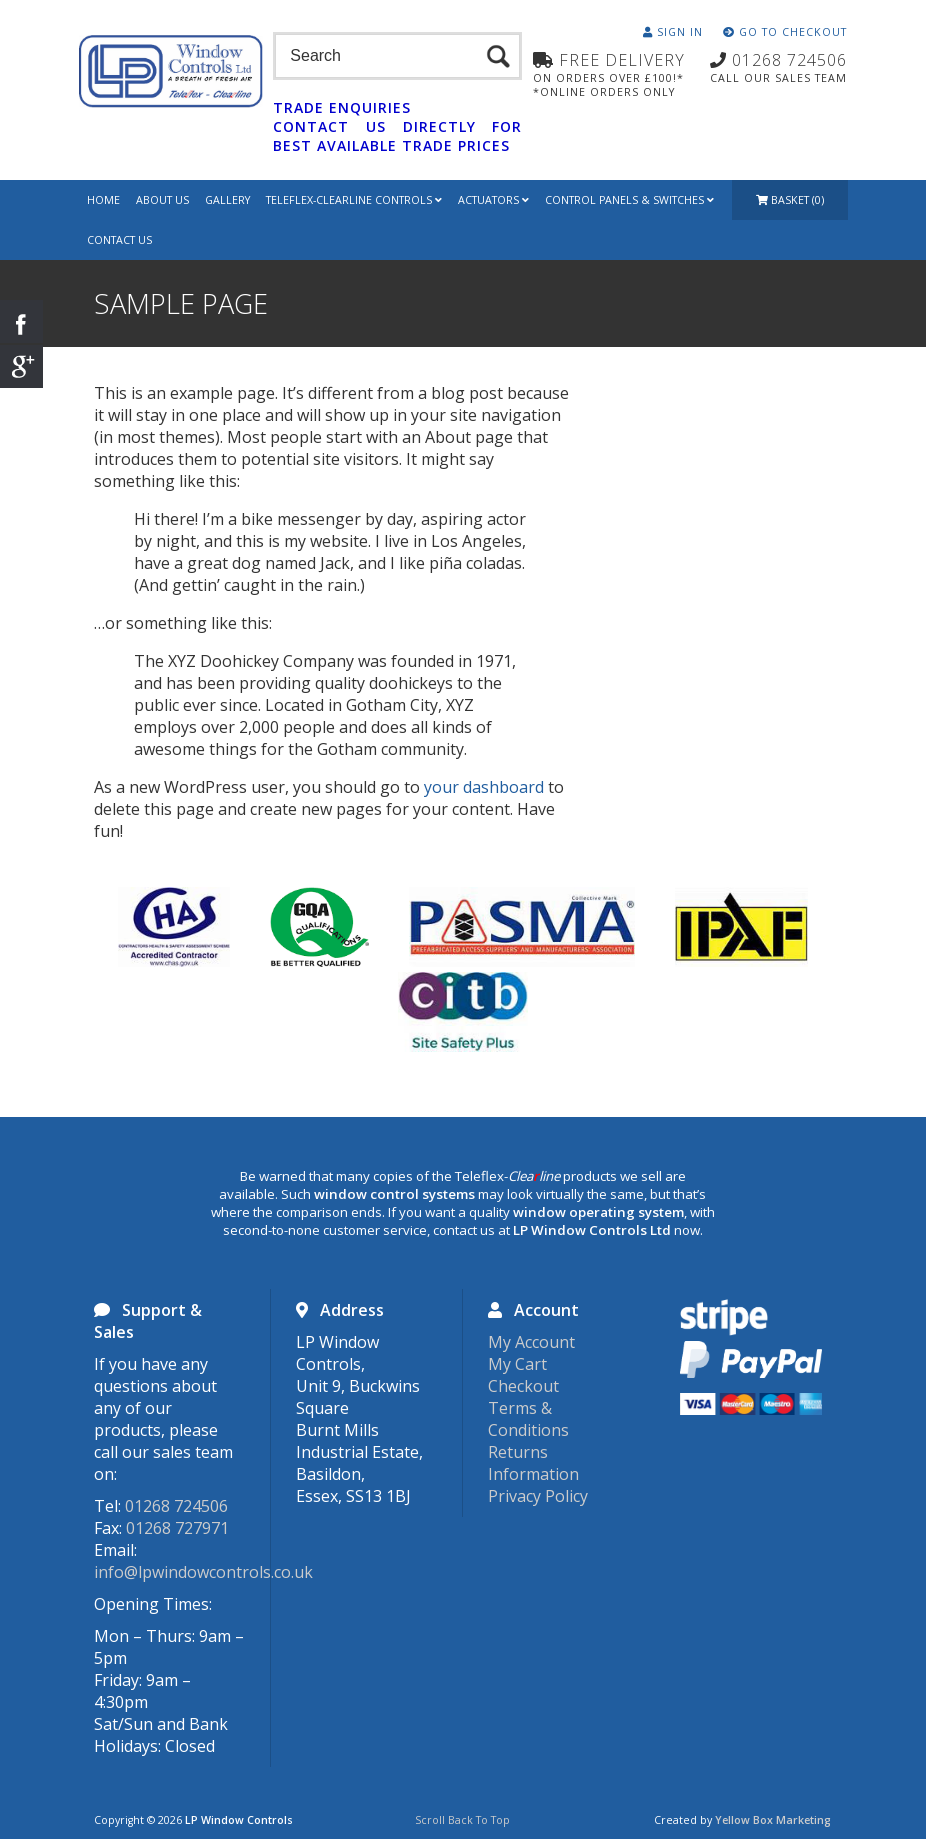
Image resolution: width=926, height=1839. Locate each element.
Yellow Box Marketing (773, 1820)
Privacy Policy (538, 1496)
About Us (162, 200)
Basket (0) (790, 200)
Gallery (227, 200)
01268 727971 (177, 1528)
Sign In (673, 32)
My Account (531, 1342)
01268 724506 (176, 1506)
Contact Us (119, 240)
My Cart (517, 1364)
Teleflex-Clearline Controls (354, 200)
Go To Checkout (785, 32)
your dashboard (484, 787)
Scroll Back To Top (462, 1820)
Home (103, 200)
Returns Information (533, 1463)
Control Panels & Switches (629, 200)
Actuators (493, 200)
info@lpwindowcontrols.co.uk (203, 1572)
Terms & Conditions (528, 1419)
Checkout (523, 1386)
